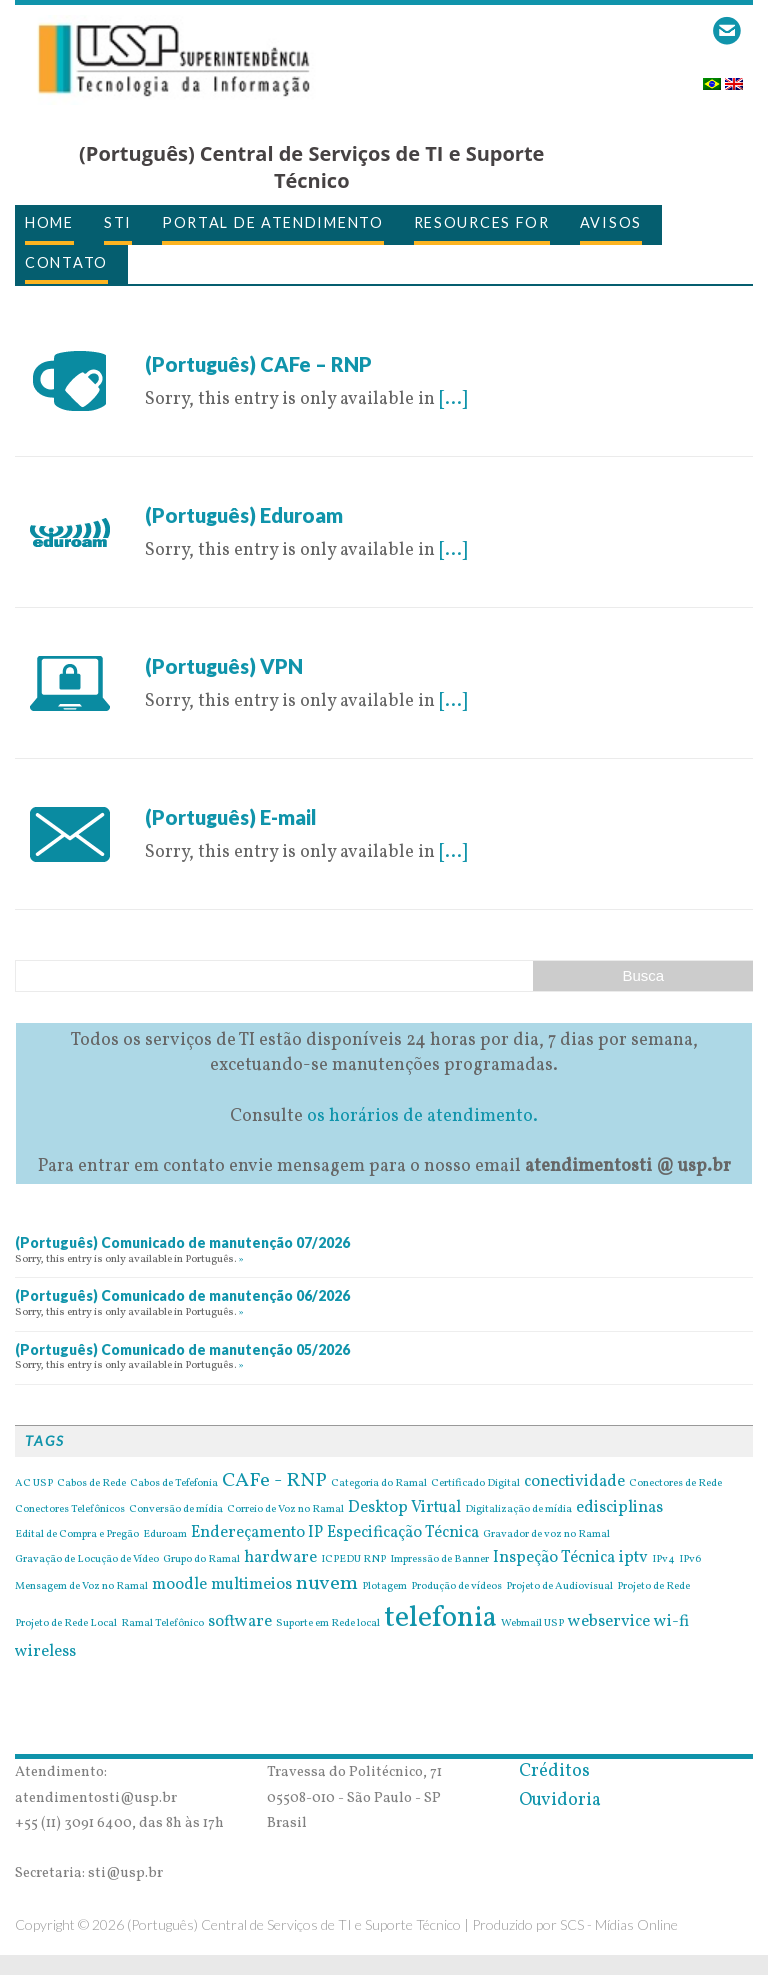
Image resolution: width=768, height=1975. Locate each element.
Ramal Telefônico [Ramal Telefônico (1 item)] (162, 1624)
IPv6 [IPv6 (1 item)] (690, 1560)
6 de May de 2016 (214, 489)
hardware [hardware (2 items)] (280, 1558)
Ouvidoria (560, 1800)
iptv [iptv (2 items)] (633, 1558)
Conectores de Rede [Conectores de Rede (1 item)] (675, 1484)
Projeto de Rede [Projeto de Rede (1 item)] (653, 1587)
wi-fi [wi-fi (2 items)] (671, 1622)
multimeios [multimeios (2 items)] (251, 1585)
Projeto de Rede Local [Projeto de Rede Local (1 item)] (66, 1624)
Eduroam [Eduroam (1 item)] (165, 1535)
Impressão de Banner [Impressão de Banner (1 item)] (439, 1560)
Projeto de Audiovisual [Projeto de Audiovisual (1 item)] (559, 1587)
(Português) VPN (224, 666)
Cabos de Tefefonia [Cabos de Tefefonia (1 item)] (174, 1484)
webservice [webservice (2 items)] (609, 1622)
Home (49, 222)
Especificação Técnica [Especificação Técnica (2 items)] (403, 1533)
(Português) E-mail (231, 817)
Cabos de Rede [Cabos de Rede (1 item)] (91, 1484)
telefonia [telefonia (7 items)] (440, 1618)
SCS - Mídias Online (619, 1924)
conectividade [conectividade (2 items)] (574, 1482)
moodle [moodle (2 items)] (179, 1585)
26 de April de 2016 (224, 791)
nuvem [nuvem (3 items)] (327, 1584)
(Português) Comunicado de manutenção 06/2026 (182, 1295)
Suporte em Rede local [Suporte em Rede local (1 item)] (328, 1624)
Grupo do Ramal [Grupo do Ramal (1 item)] (201, 1560)
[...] (453, 399)
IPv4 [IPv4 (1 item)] (663, 1560)
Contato (66, 262)
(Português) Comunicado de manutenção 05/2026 (182, 1349)
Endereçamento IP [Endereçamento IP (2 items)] (257, 1533)
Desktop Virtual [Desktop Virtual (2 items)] (404, 1508)
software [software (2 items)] (240, 1622)
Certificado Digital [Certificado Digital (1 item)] (475, 1484)
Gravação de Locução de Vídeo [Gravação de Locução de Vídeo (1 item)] (87, 1560)
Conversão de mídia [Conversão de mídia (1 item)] (176, 1510)
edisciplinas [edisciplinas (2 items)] (619, 1508)
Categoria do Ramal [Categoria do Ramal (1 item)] (379, 1484)
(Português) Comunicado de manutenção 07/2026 (182, 1242)
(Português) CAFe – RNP (258, 364)
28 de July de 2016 (217, 338)
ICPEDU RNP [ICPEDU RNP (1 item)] (353, 1560)
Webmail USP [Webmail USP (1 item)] (532, 1624)
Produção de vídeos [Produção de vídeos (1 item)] (456, 1587)
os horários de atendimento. (422, 1116)
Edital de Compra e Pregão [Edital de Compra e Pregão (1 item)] (77, 1535)
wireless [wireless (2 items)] (45, 1652)
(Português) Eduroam (244, 515)
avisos (611, 222)
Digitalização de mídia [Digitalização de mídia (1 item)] (518, 1510)
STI (118, 222)
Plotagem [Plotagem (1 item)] (384, 1587)
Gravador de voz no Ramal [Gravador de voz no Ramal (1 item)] (546, 1535)
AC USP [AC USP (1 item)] (34, 1484)
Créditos (554, 1771)
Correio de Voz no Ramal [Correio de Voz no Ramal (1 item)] (285, 1510)
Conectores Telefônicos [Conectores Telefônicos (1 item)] (70, 1510)
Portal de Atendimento (273, 222)
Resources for (482, 222)
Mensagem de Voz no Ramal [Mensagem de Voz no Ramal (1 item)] (81, 1587)
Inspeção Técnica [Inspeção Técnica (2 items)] (554, 1558)
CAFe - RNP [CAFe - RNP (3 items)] (274, 1481)
